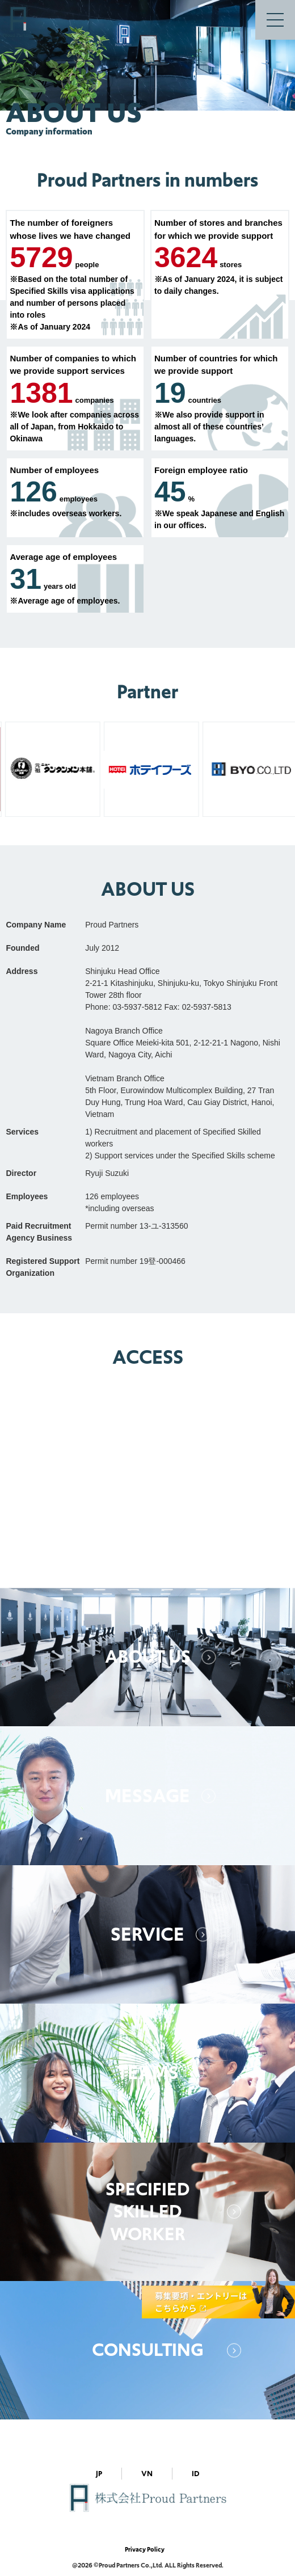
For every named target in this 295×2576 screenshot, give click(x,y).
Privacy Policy (145, 2549)
